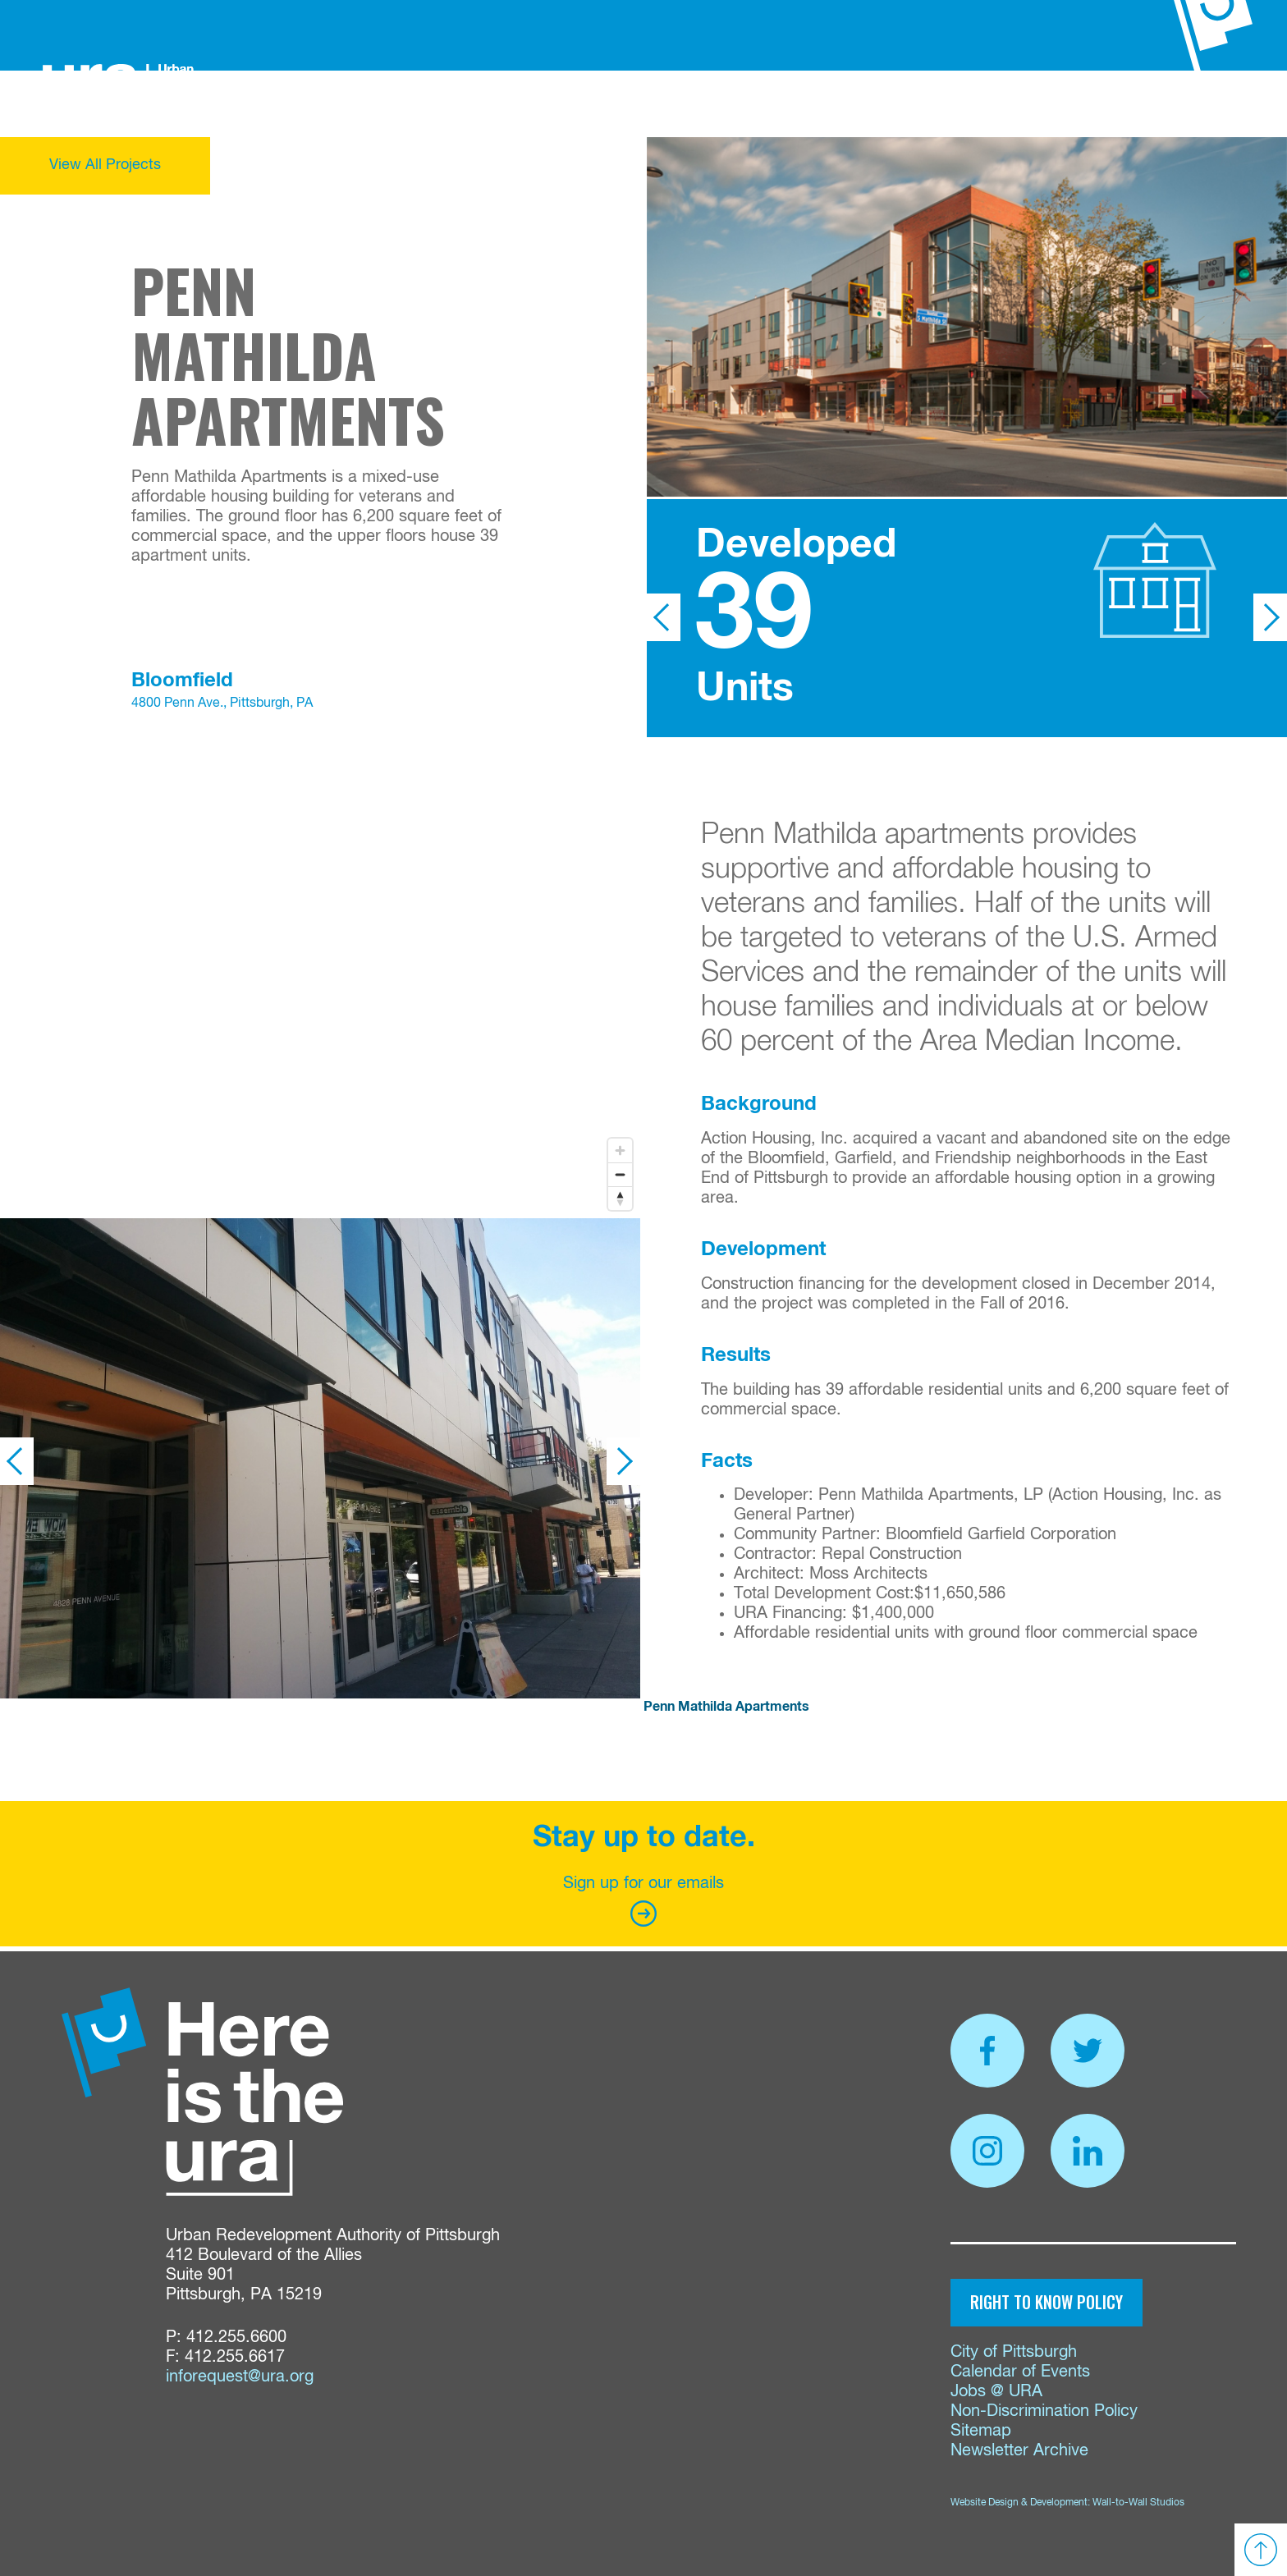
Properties (625, 103)
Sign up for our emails (643, 1901)
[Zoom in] (620, 1150)
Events (918, 103)
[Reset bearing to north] (620, 1198)
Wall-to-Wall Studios (1138, 2503)
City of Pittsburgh (1013, 2352)
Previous (663, 617)
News (859, 103)
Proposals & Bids (756, 103)
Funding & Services (489, 103)
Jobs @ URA (996, 2391)
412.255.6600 (236, 2337)
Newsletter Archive (1019, 2450)
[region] (320, 980)
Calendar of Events (1020, 2372)
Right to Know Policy (1046, 2302)
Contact (991, 103)
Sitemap (980, 2431)
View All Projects (105, 165)
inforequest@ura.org (240, 2377)
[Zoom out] (620, 1174)
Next (1270, 617)
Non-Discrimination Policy (1044, 2411)
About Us (363, 103)
